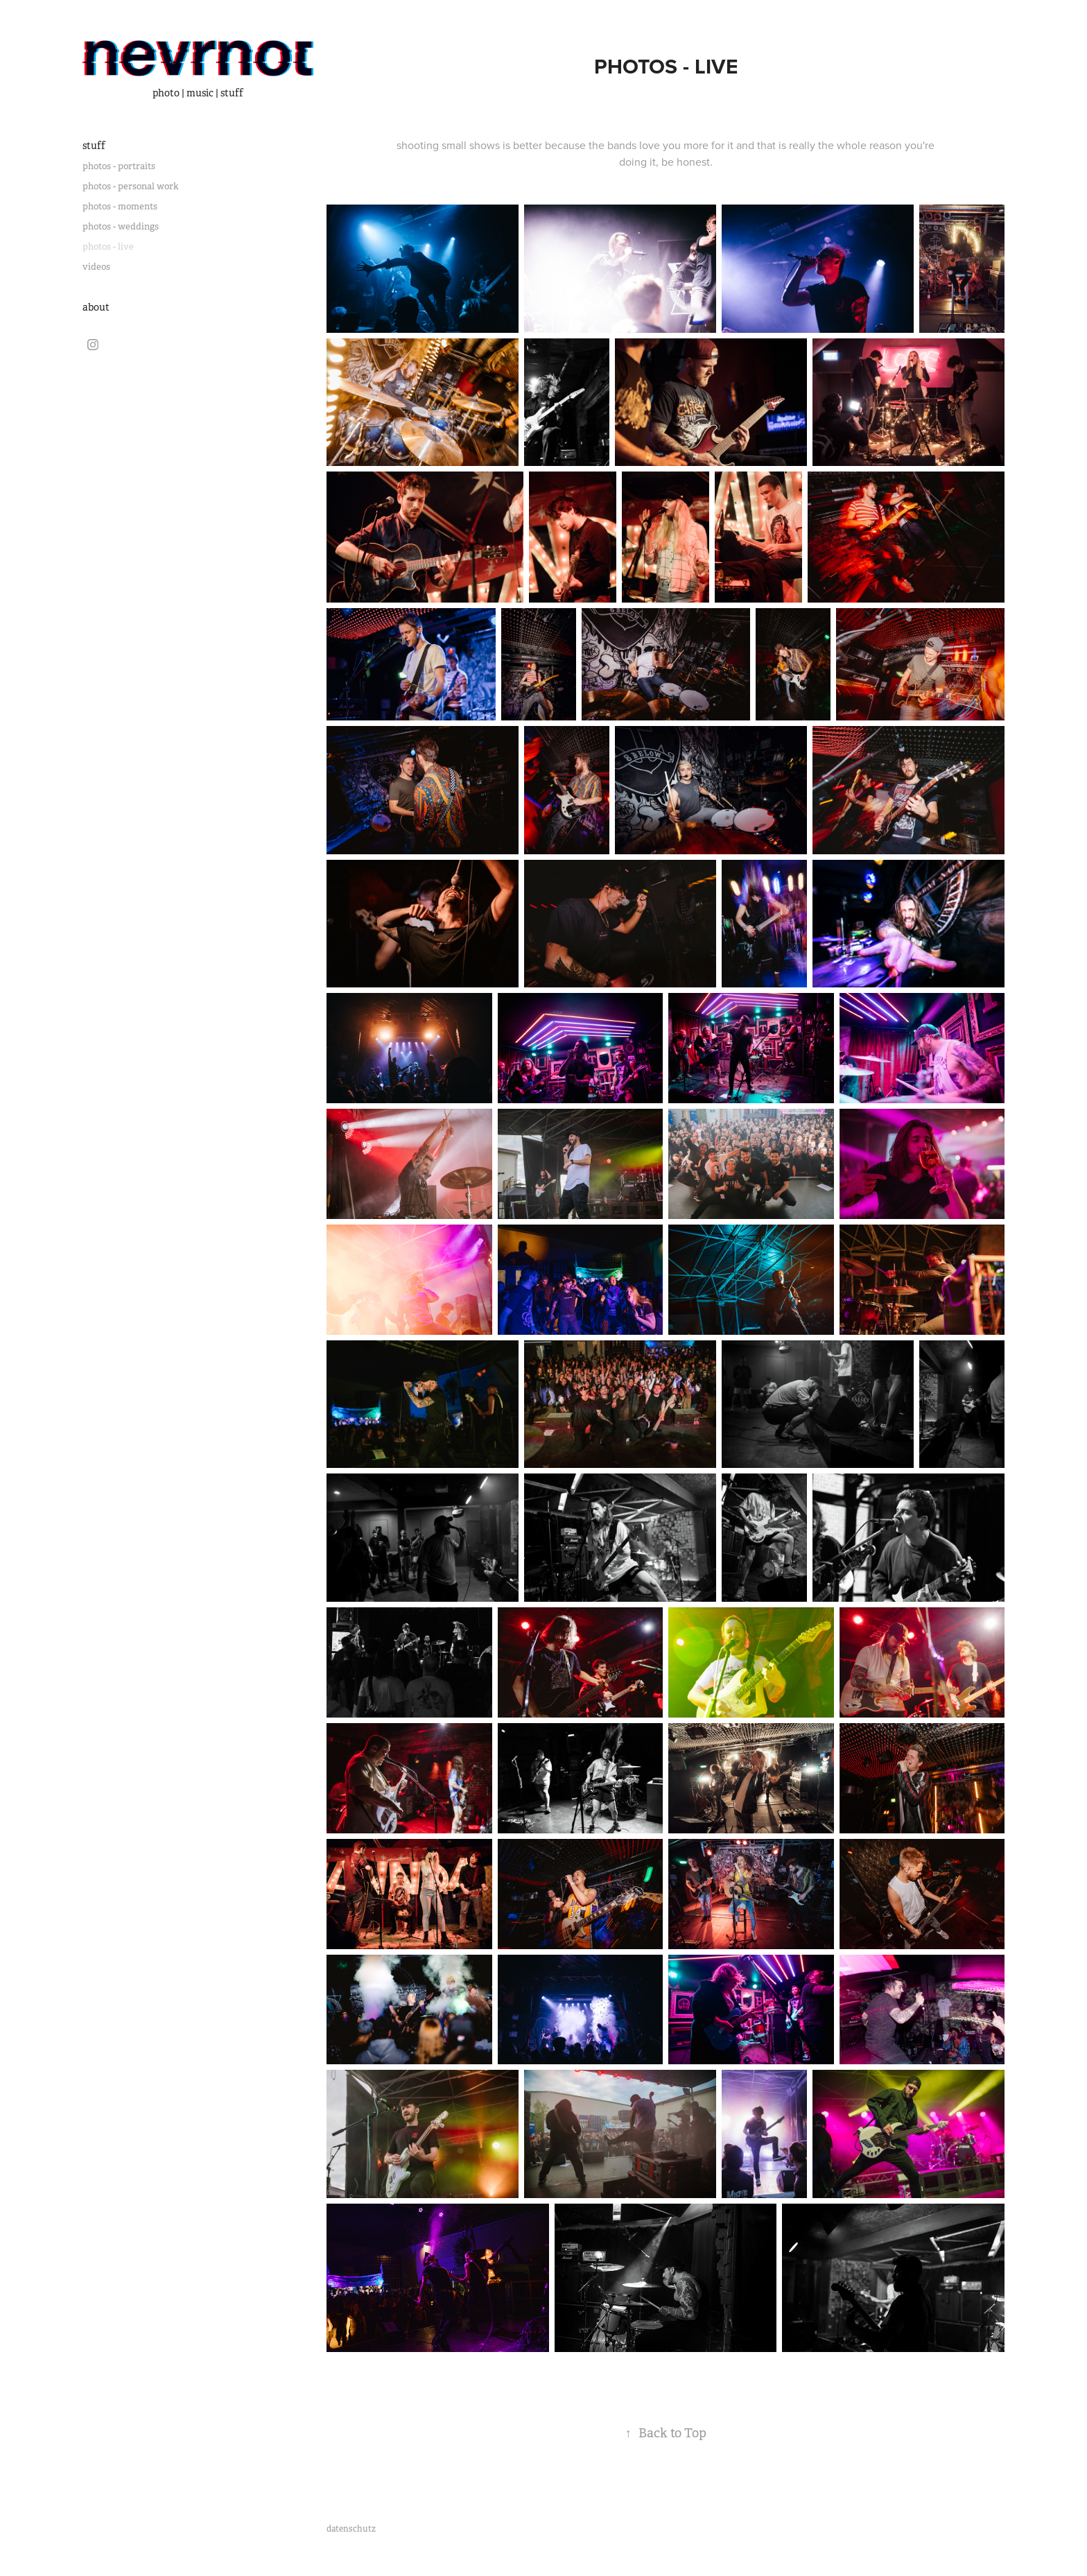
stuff (93, 145)
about (96, 307)
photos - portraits (118, 166)
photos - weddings (120, 226)
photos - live (108, 246)
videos (96, 267)
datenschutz (351, 2528)
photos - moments (119, 206)
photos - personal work (130, 186)
